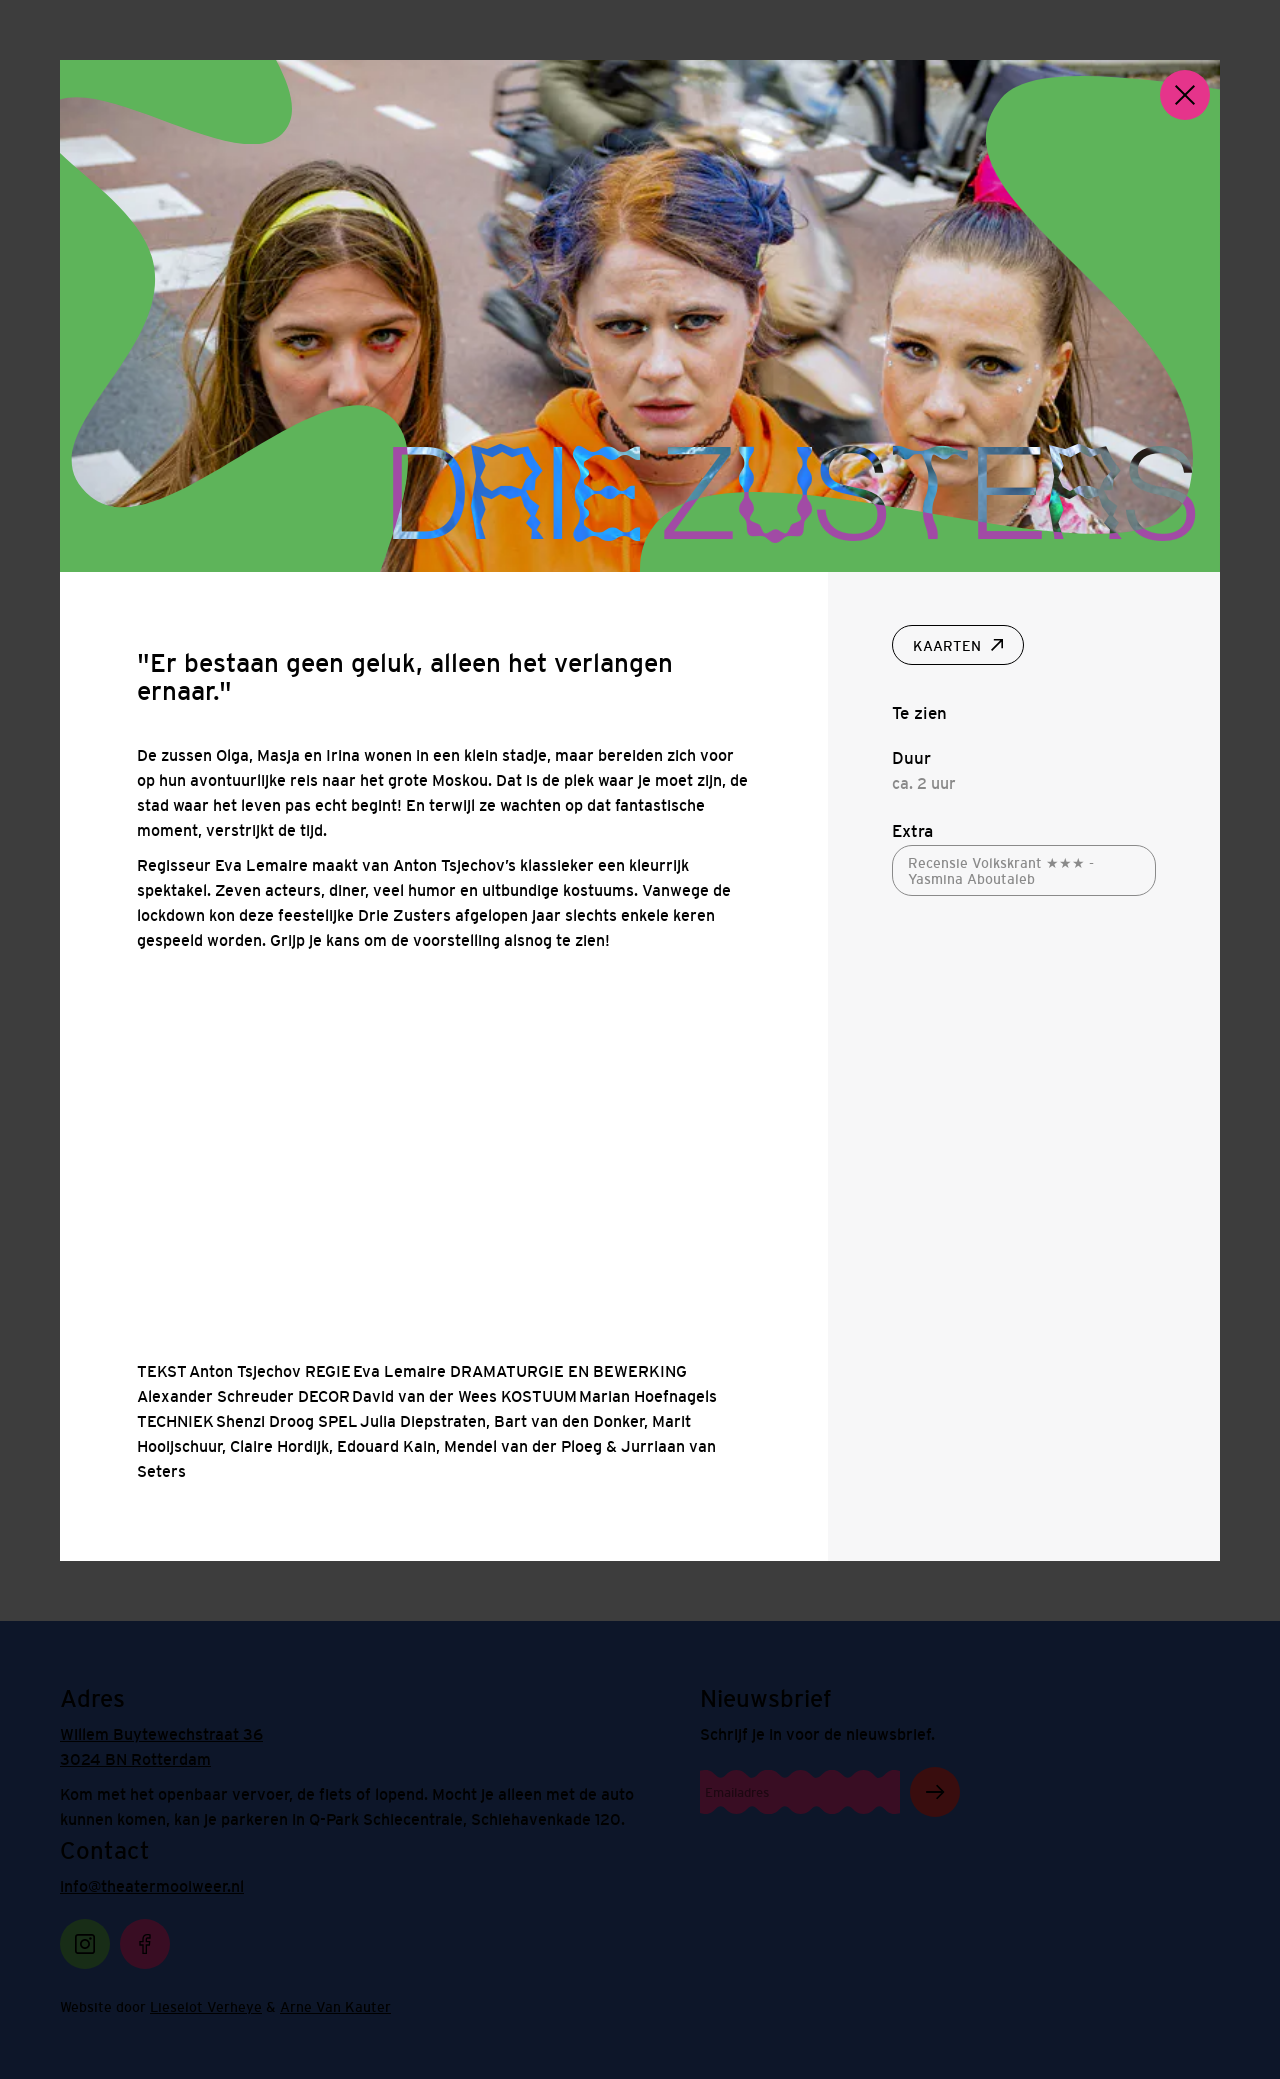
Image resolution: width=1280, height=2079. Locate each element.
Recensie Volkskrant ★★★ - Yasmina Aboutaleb (1001, 871)
